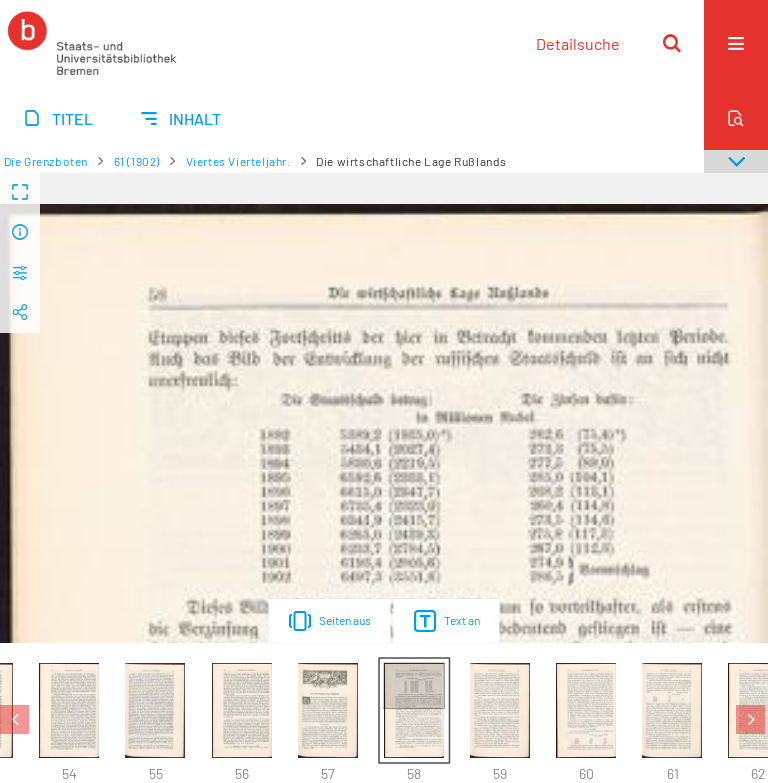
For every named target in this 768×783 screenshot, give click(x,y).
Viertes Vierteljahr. (238, 161)
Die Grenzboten (46, 161)
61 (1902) (137, 161)
